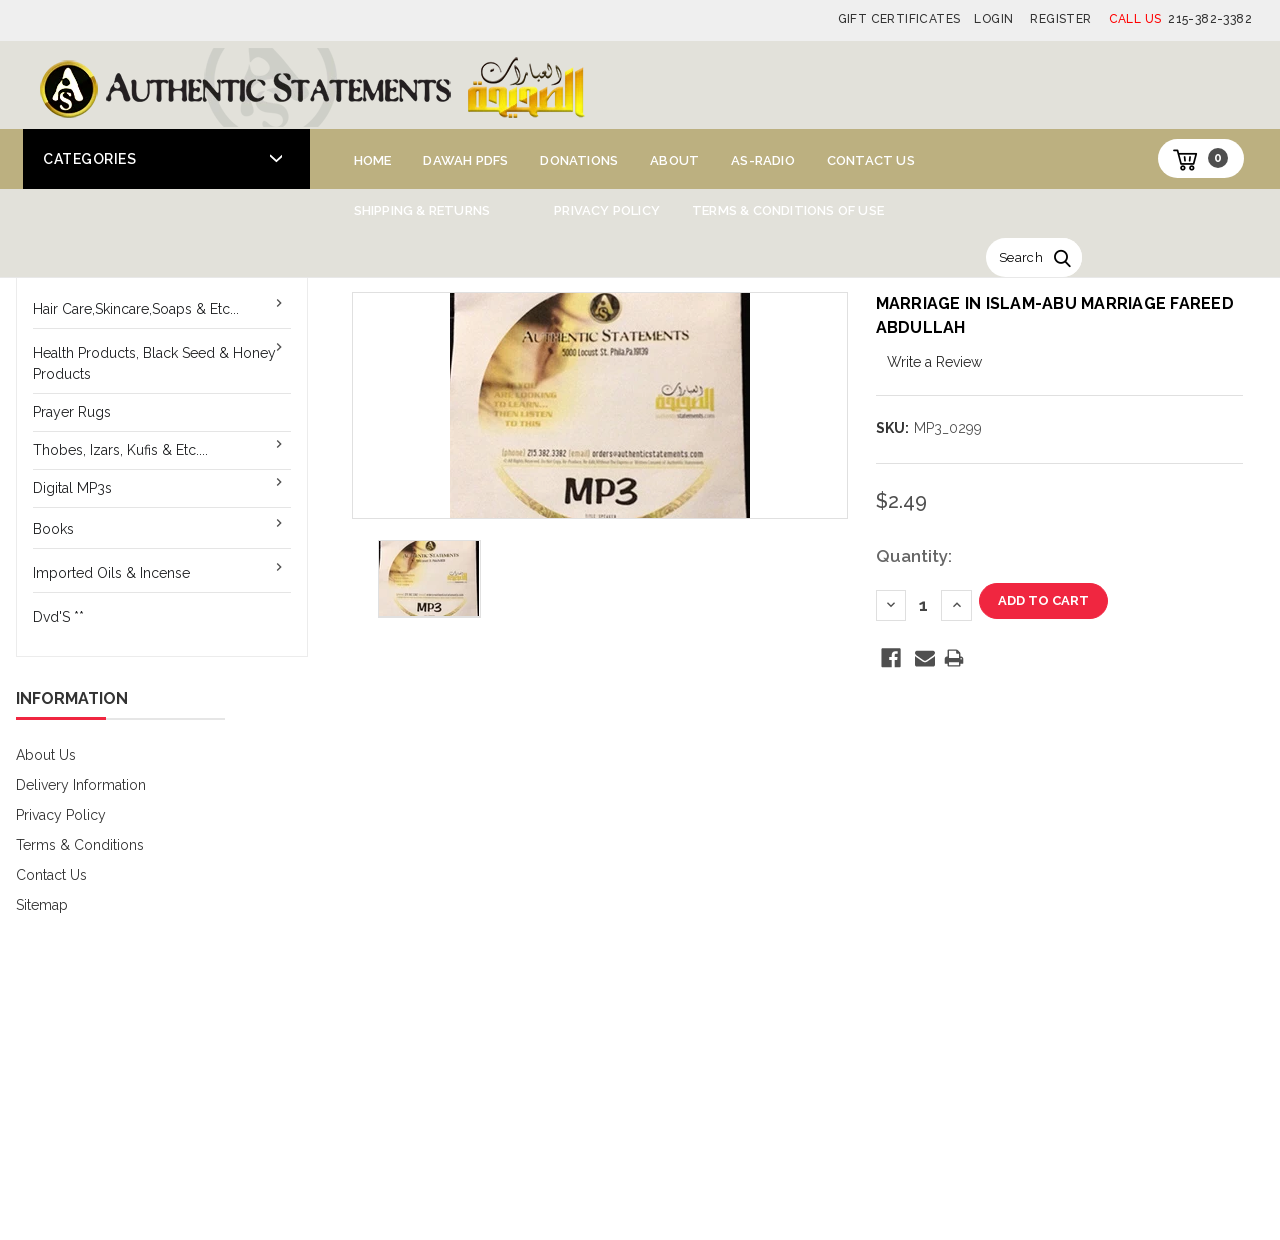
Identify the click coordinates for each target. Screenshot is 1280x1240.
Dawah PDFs (465, 160)
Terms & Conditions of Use (788, 210)
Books (53, 529)
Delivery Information (81, 785)
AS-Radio (763, 160)
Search (1021, 257)
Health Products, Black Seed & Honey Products (154, 363)
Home (373, 160)
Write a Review (934, 362)
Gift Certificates (899, 19)
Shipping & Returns (422, 210)
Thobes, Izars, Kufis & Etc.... (120, 450)
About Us (46, 755)
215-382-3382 (1180, 19)
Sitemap (42, 905)
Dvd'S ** (58, 617)
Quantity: (914, 556)
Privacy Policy (607, 210)
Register (1060, 19)
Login (993, 19)
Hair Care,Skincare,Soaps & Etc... (136, 309)
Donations (579, 160)
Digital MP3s (72, 488)
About (674, 160)
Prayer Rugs (72, 412)
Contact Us (871, 160)
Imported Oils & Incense (111, 573)
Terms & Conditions (80, 845)
